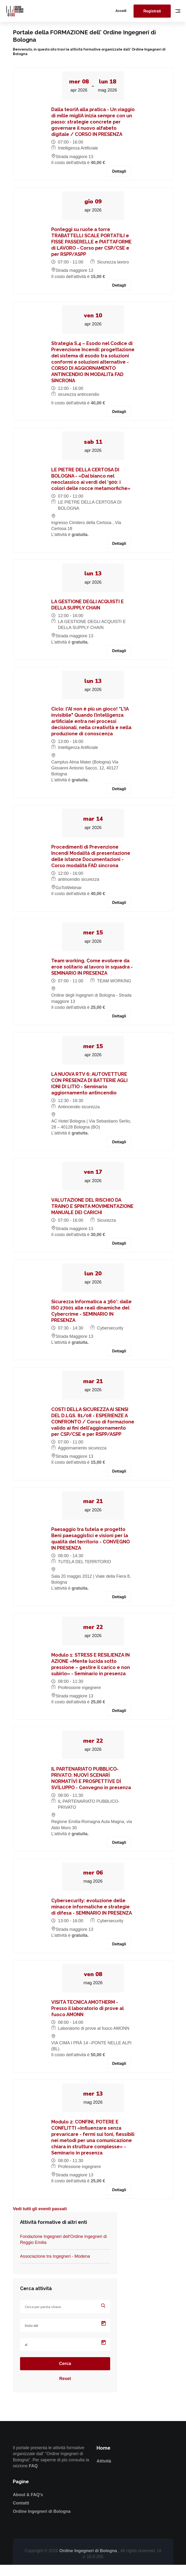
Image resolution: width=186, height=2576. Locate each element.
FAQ (33, 2477)
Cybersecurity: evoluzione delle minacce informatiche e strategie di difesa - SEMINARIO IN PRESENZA (91, 1917)
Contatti (21, 2514)
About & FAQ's (28, 2506)
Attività (104, 2472)
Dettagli (119, 172)
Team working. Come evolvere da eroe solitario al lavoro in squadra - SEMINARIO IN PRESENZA (92, 972)
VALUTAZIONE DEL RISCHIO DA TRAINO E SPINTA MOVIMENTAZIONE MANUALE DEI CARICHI (92, 1212)
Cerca (65, 2374)
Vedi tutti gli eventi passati (40, 2220)
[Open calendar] (103, 2335)
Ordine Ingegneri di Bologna (42, 2522)
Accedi (120, 11)
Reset (65, 2389)
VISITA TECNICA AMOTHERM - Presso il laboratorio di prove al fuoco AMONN (87, 2019)
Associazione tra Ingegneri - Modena (55, 2267)
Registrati (152, 11)
